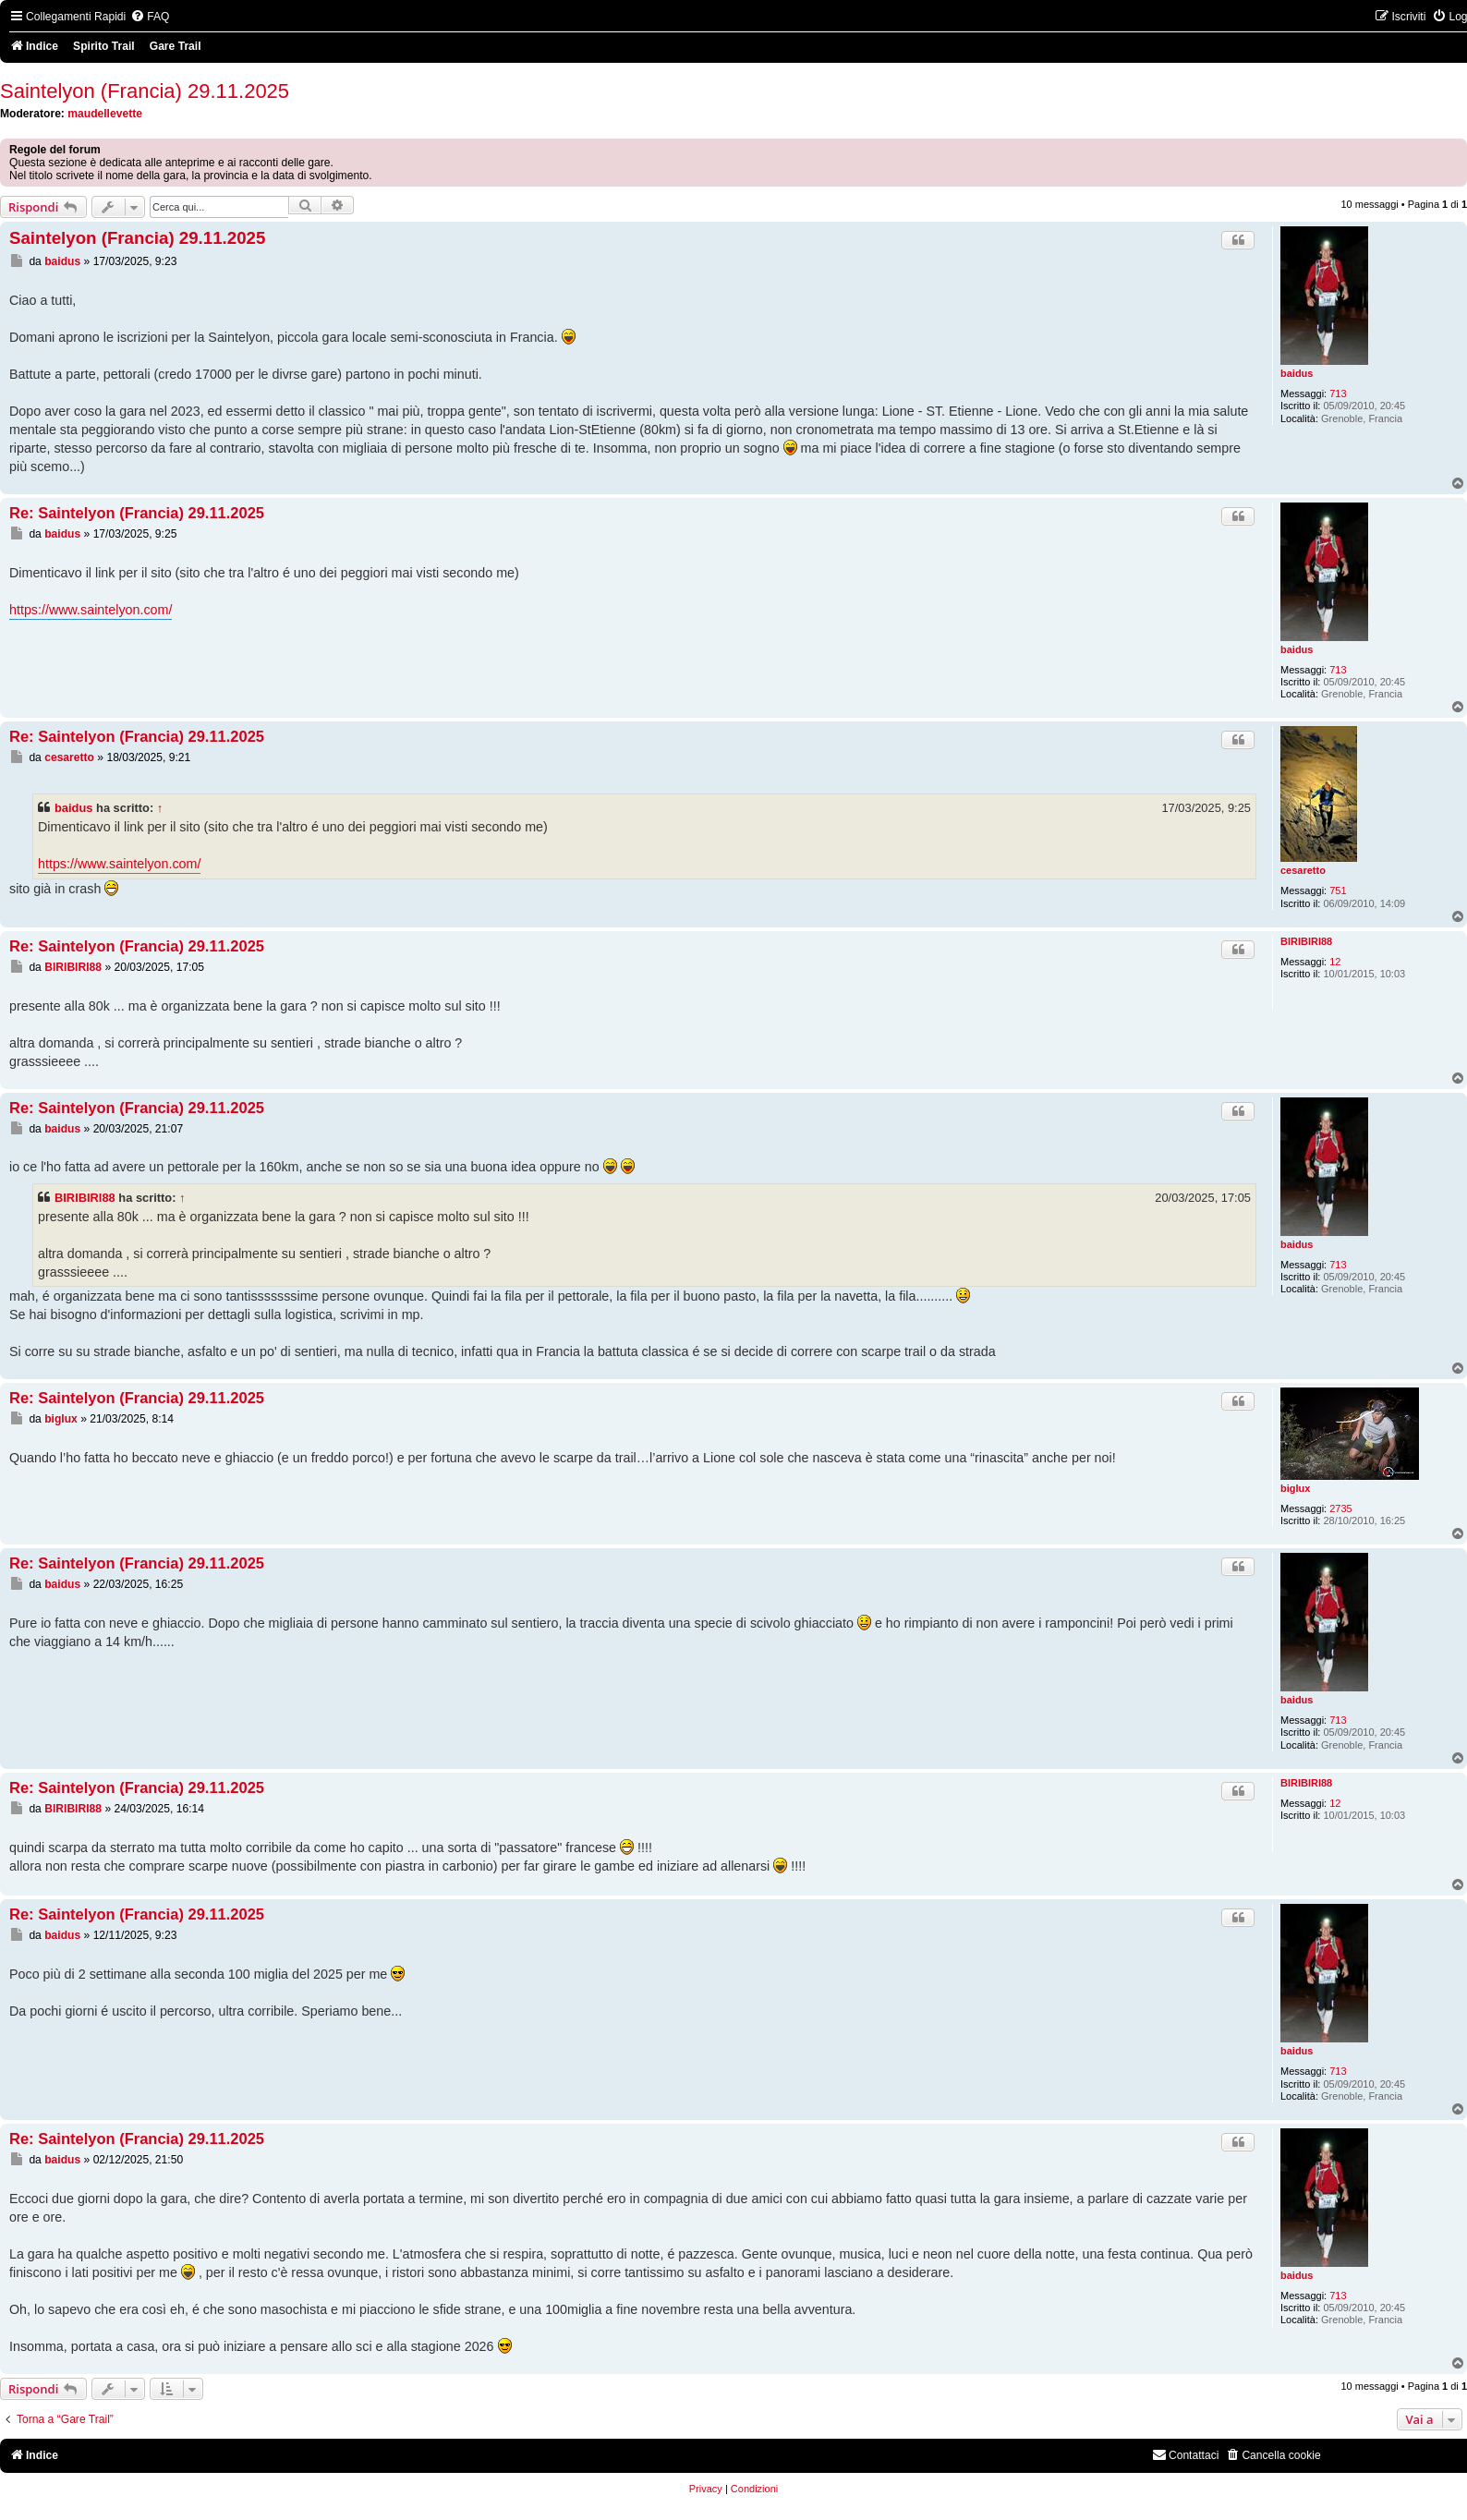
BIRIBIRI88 (1306, 941)
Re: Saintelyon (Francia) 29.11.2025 (136, 512)
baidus (1296, 373)
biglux (1295, 1488)
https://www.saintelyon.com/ (90, 609)
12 (1334, 961)
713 (1337, 393)
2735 (1340, 1508)
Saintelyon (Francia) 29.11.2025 (144, 91)
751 (1337, 890)
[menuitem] (149, 17)
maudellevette (104, 113)
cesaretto (1303, 870)
